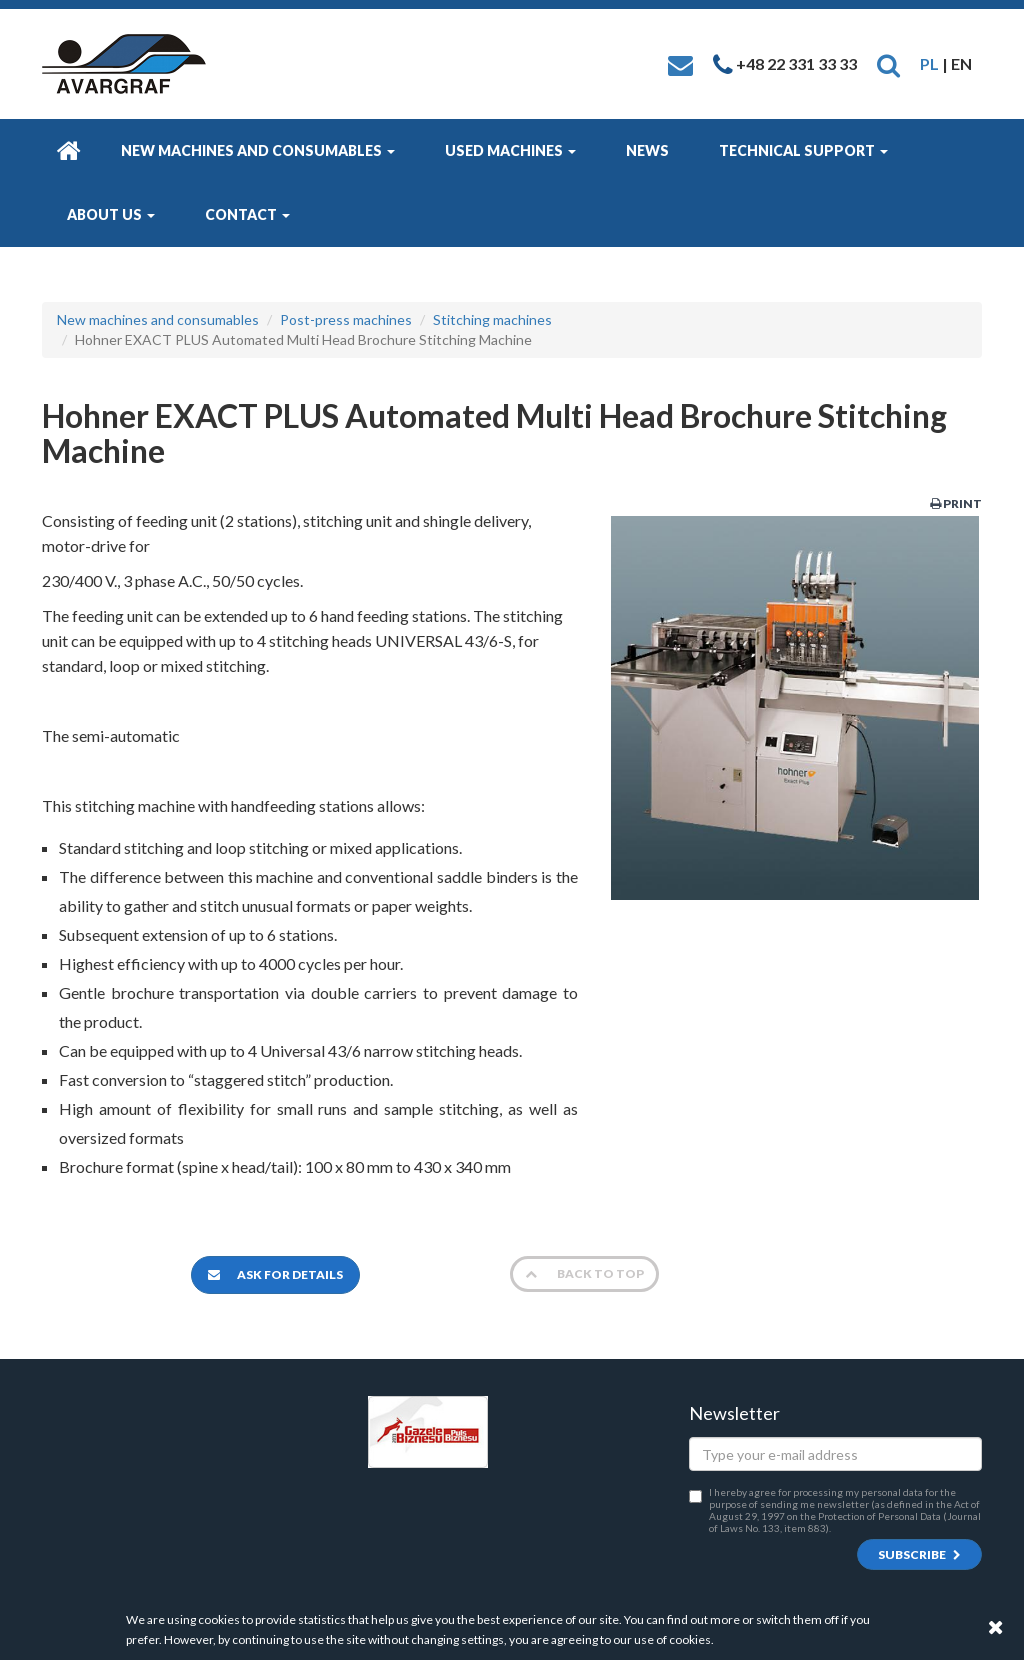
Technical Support (803, 150)
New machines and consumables (258, 150)
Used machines (510, 150)
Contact (247, 214)
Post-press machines (346, 319)
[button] (888, 63)
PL (929, 63)
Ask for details (275, 1274)
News (647, 150)
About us (111, 214)
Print (956, 503)
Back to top (584, 1273)
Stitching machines (492, 319)
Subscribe (919, 1554)
